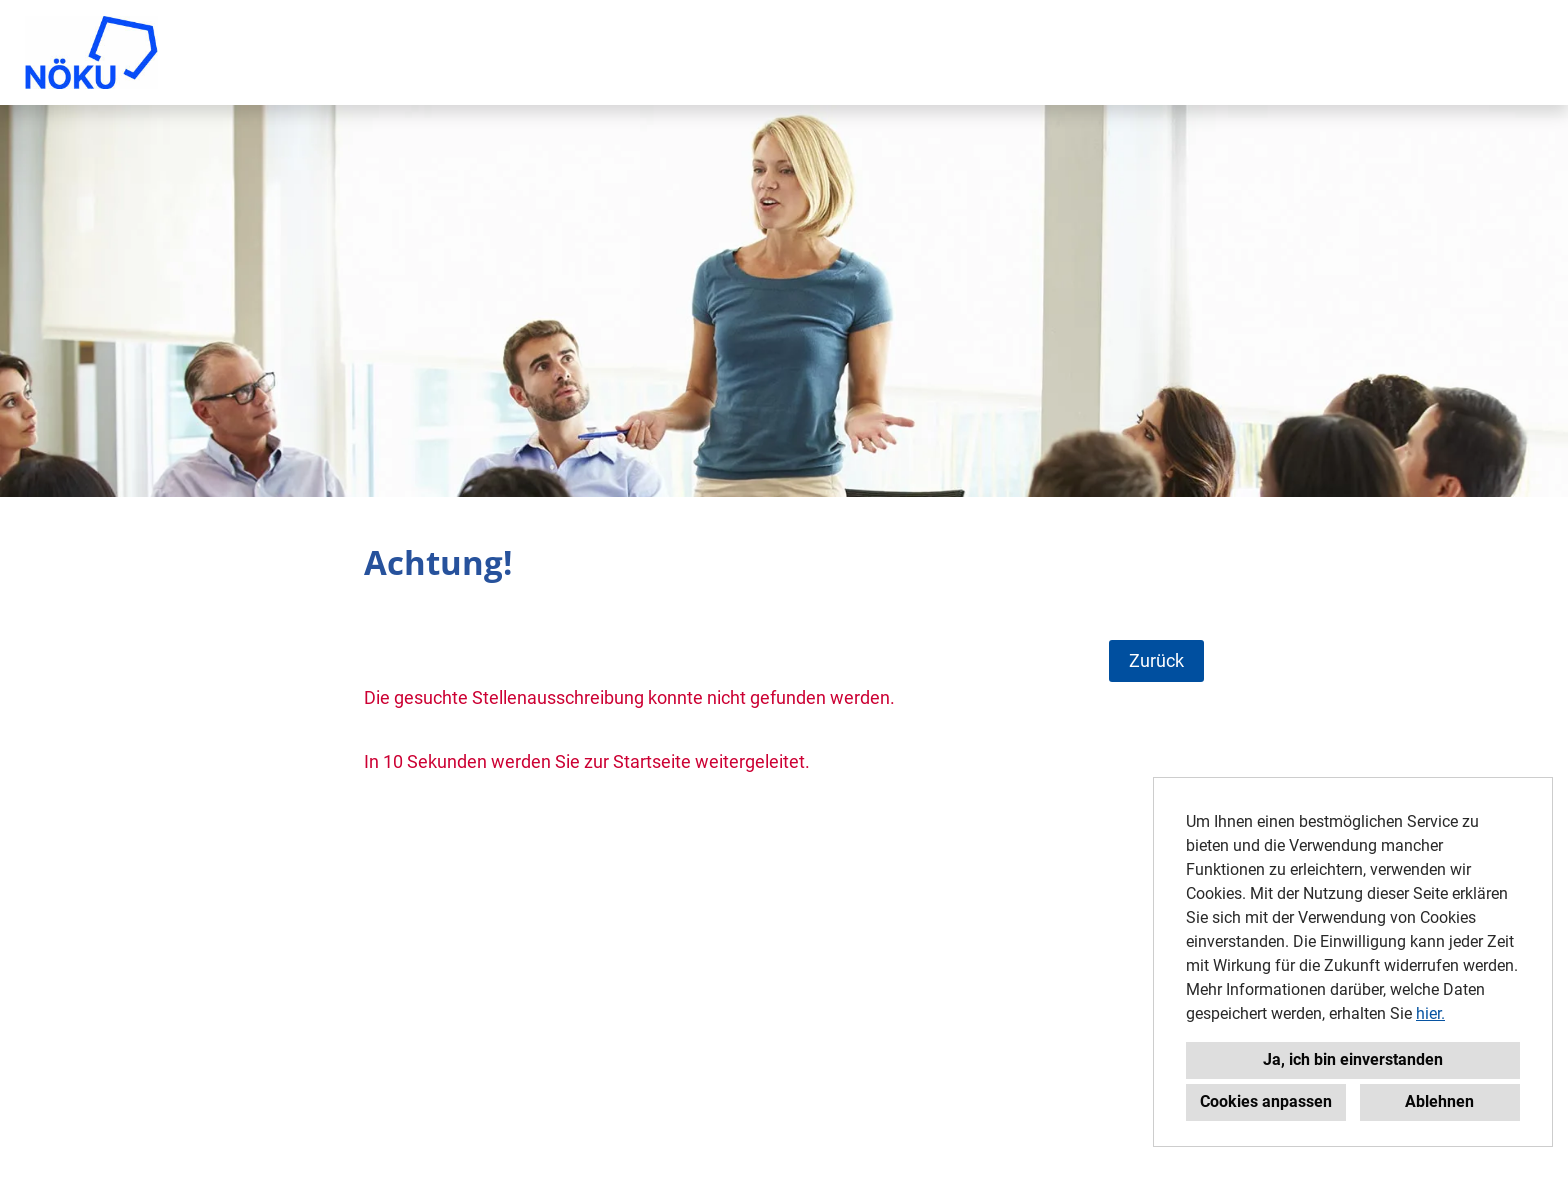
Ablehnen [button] (1439, 1101)
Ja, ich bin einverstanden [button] (1353, 1059)
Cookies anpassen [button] (1266, 1101)
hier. (1430, 1013)
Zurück (1156, 660)
